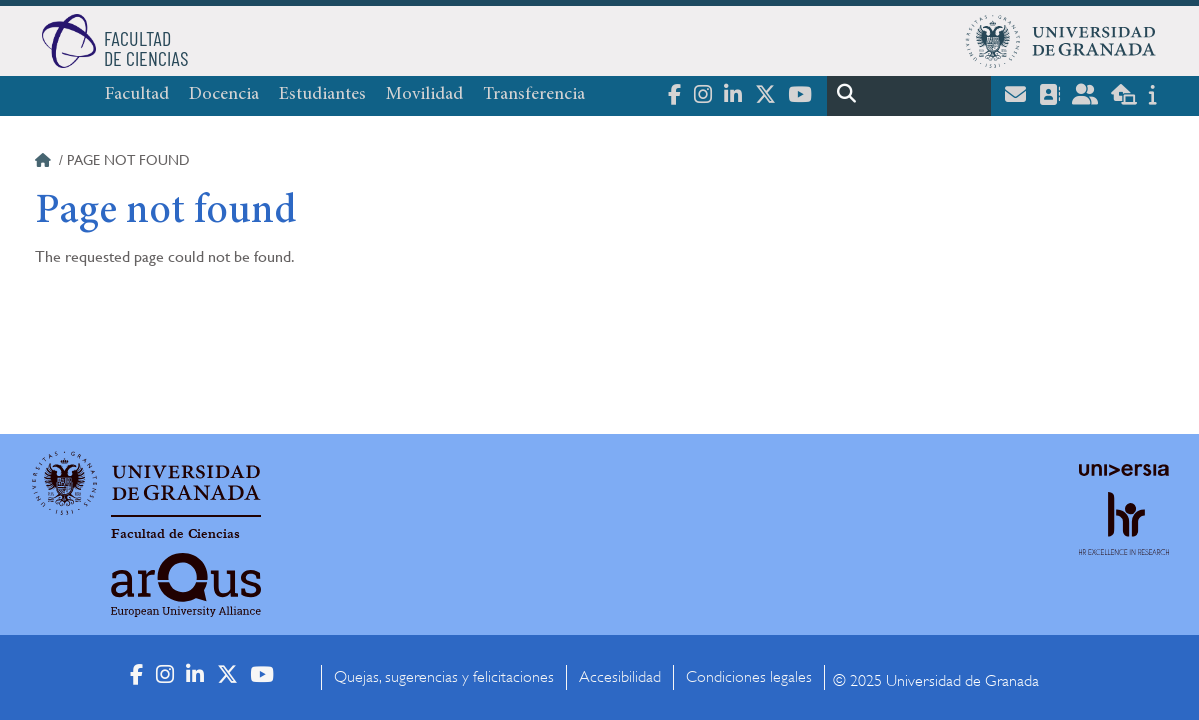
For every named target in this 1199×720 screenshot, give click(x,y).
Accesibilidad (620, 677)
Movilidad (424, 95)
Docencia (224, 95)
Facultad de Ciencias (175, 534)
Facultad (137, 95)
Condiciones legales (749, 677)
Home (45, 163)
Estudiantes (322, 95)
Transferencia (534, 95)
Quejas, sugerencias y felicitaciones (444, 677)
